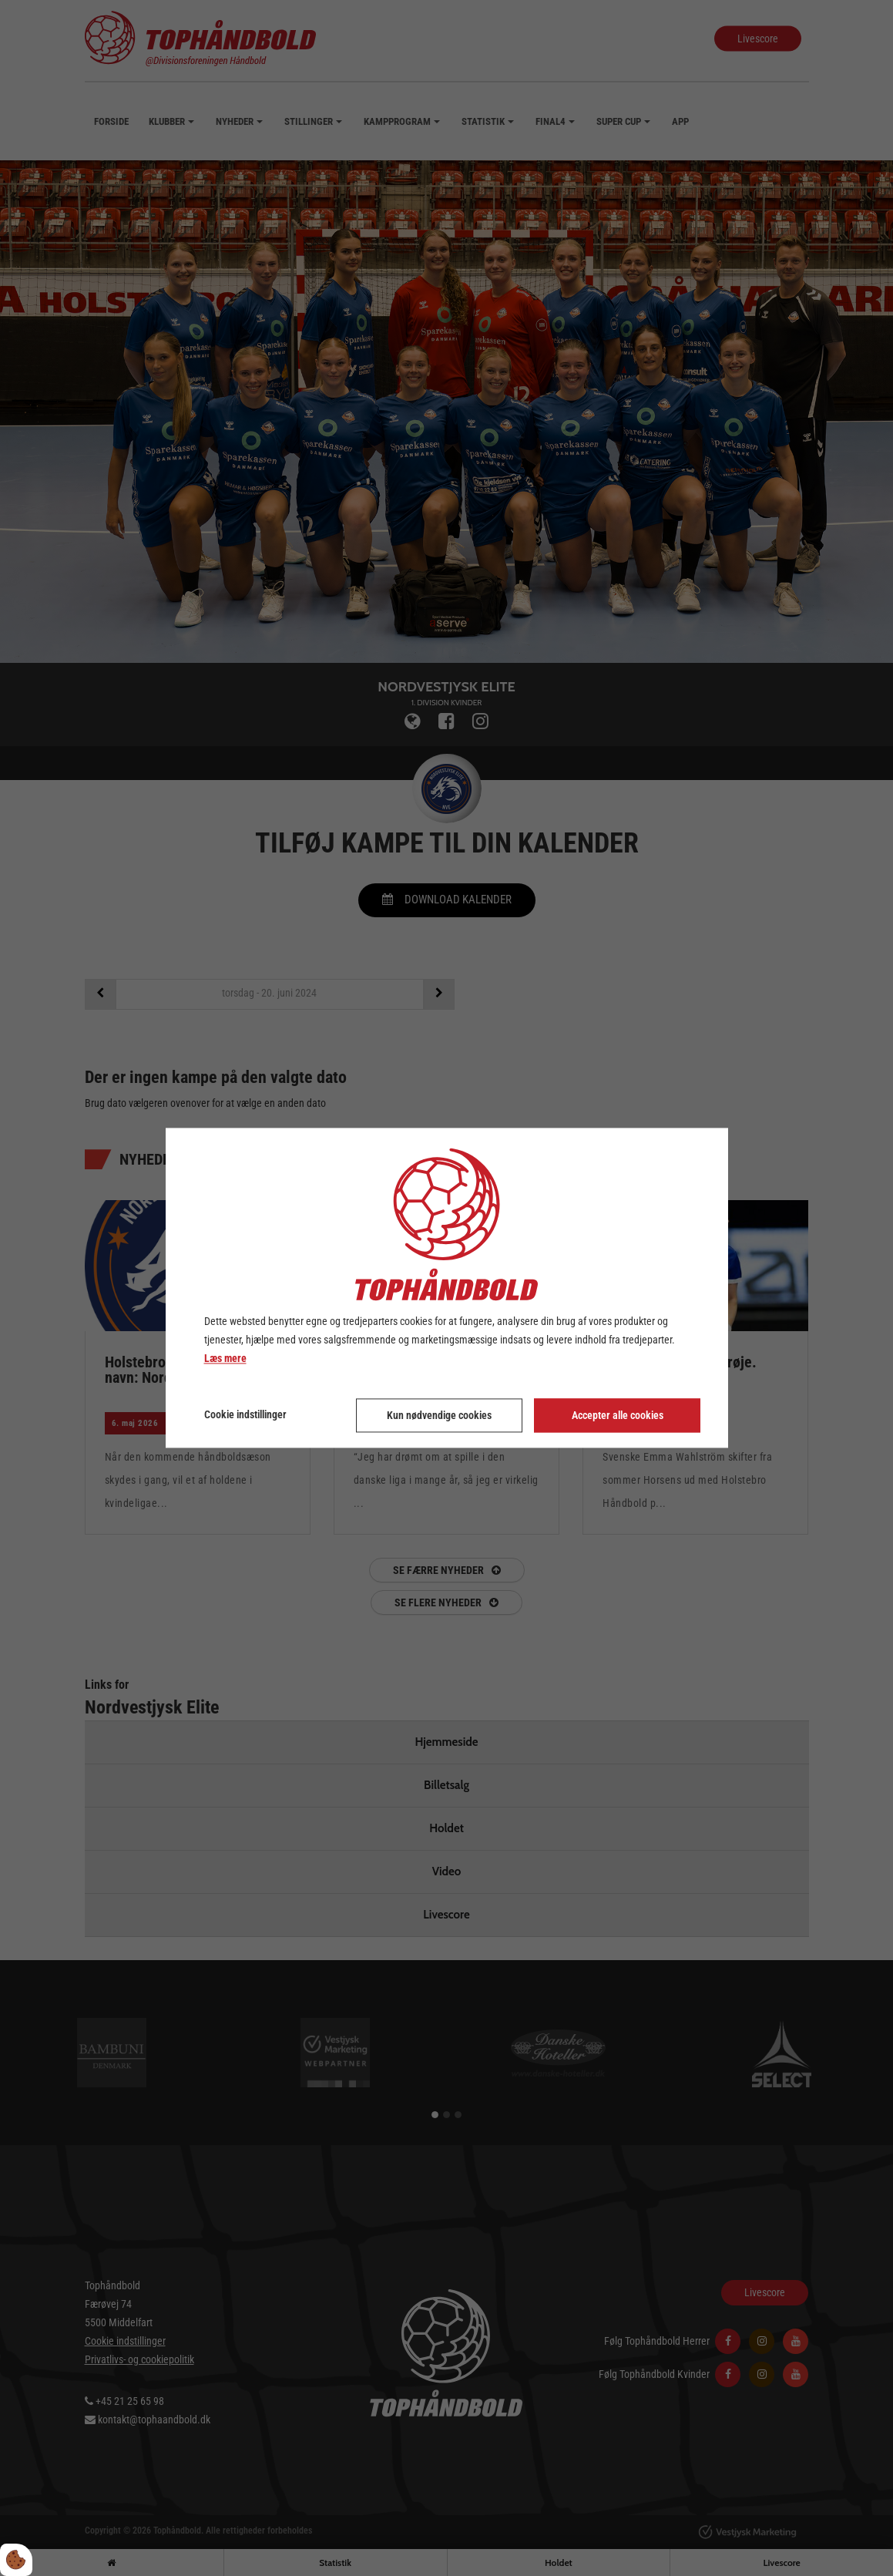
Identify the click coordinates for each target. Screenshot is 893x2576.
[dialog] (447, 1288)
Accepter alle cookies (617, 1416)
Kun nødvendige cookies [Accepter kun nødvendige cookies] (439, 1416)
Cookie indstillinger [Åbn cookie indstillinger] (245, 1415)
